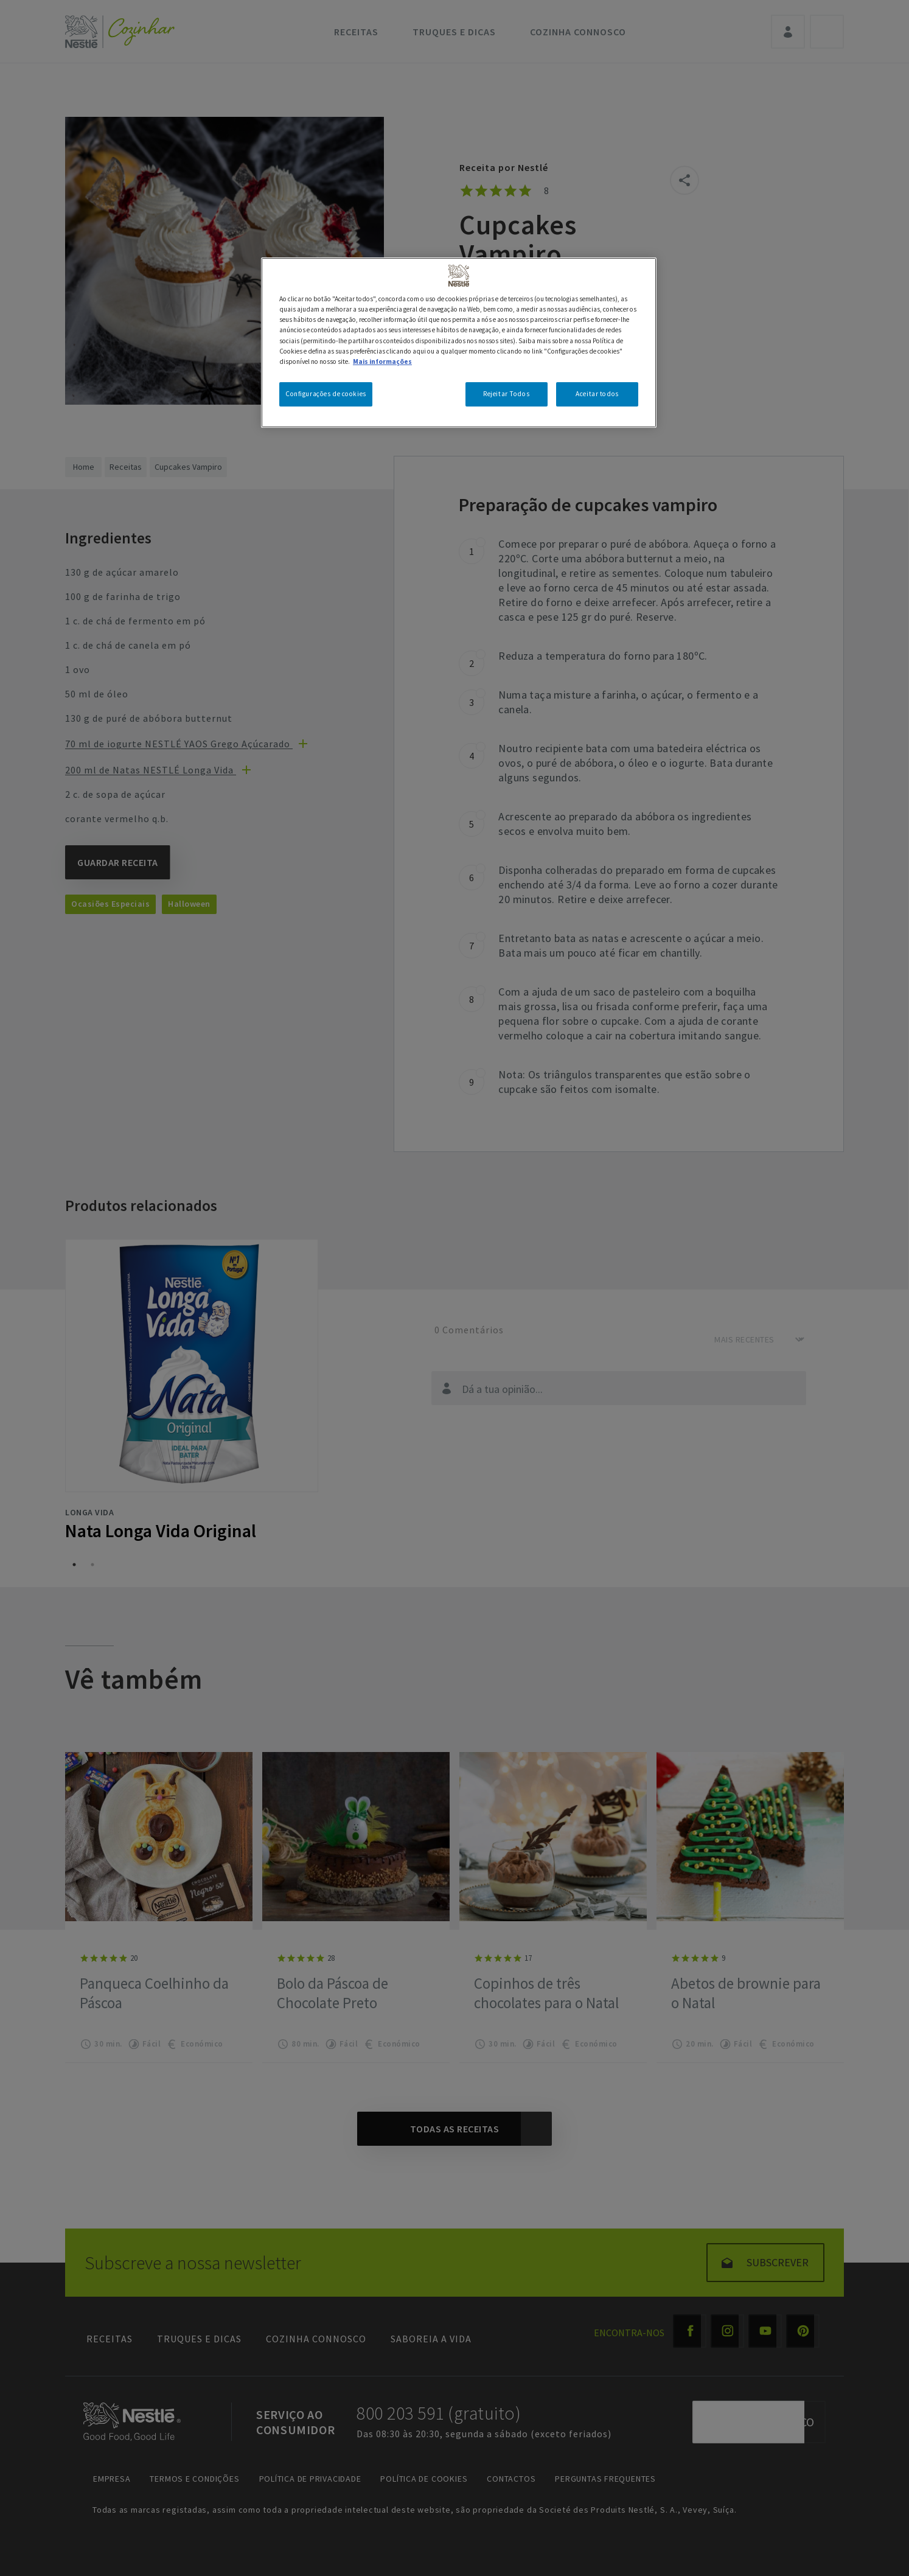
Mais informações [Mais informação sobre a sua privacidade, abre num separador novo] (382, 361)
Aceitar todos (597, 393)
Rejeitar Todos (506, 393)
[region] (458, 342)
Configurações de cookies (325, 393)
